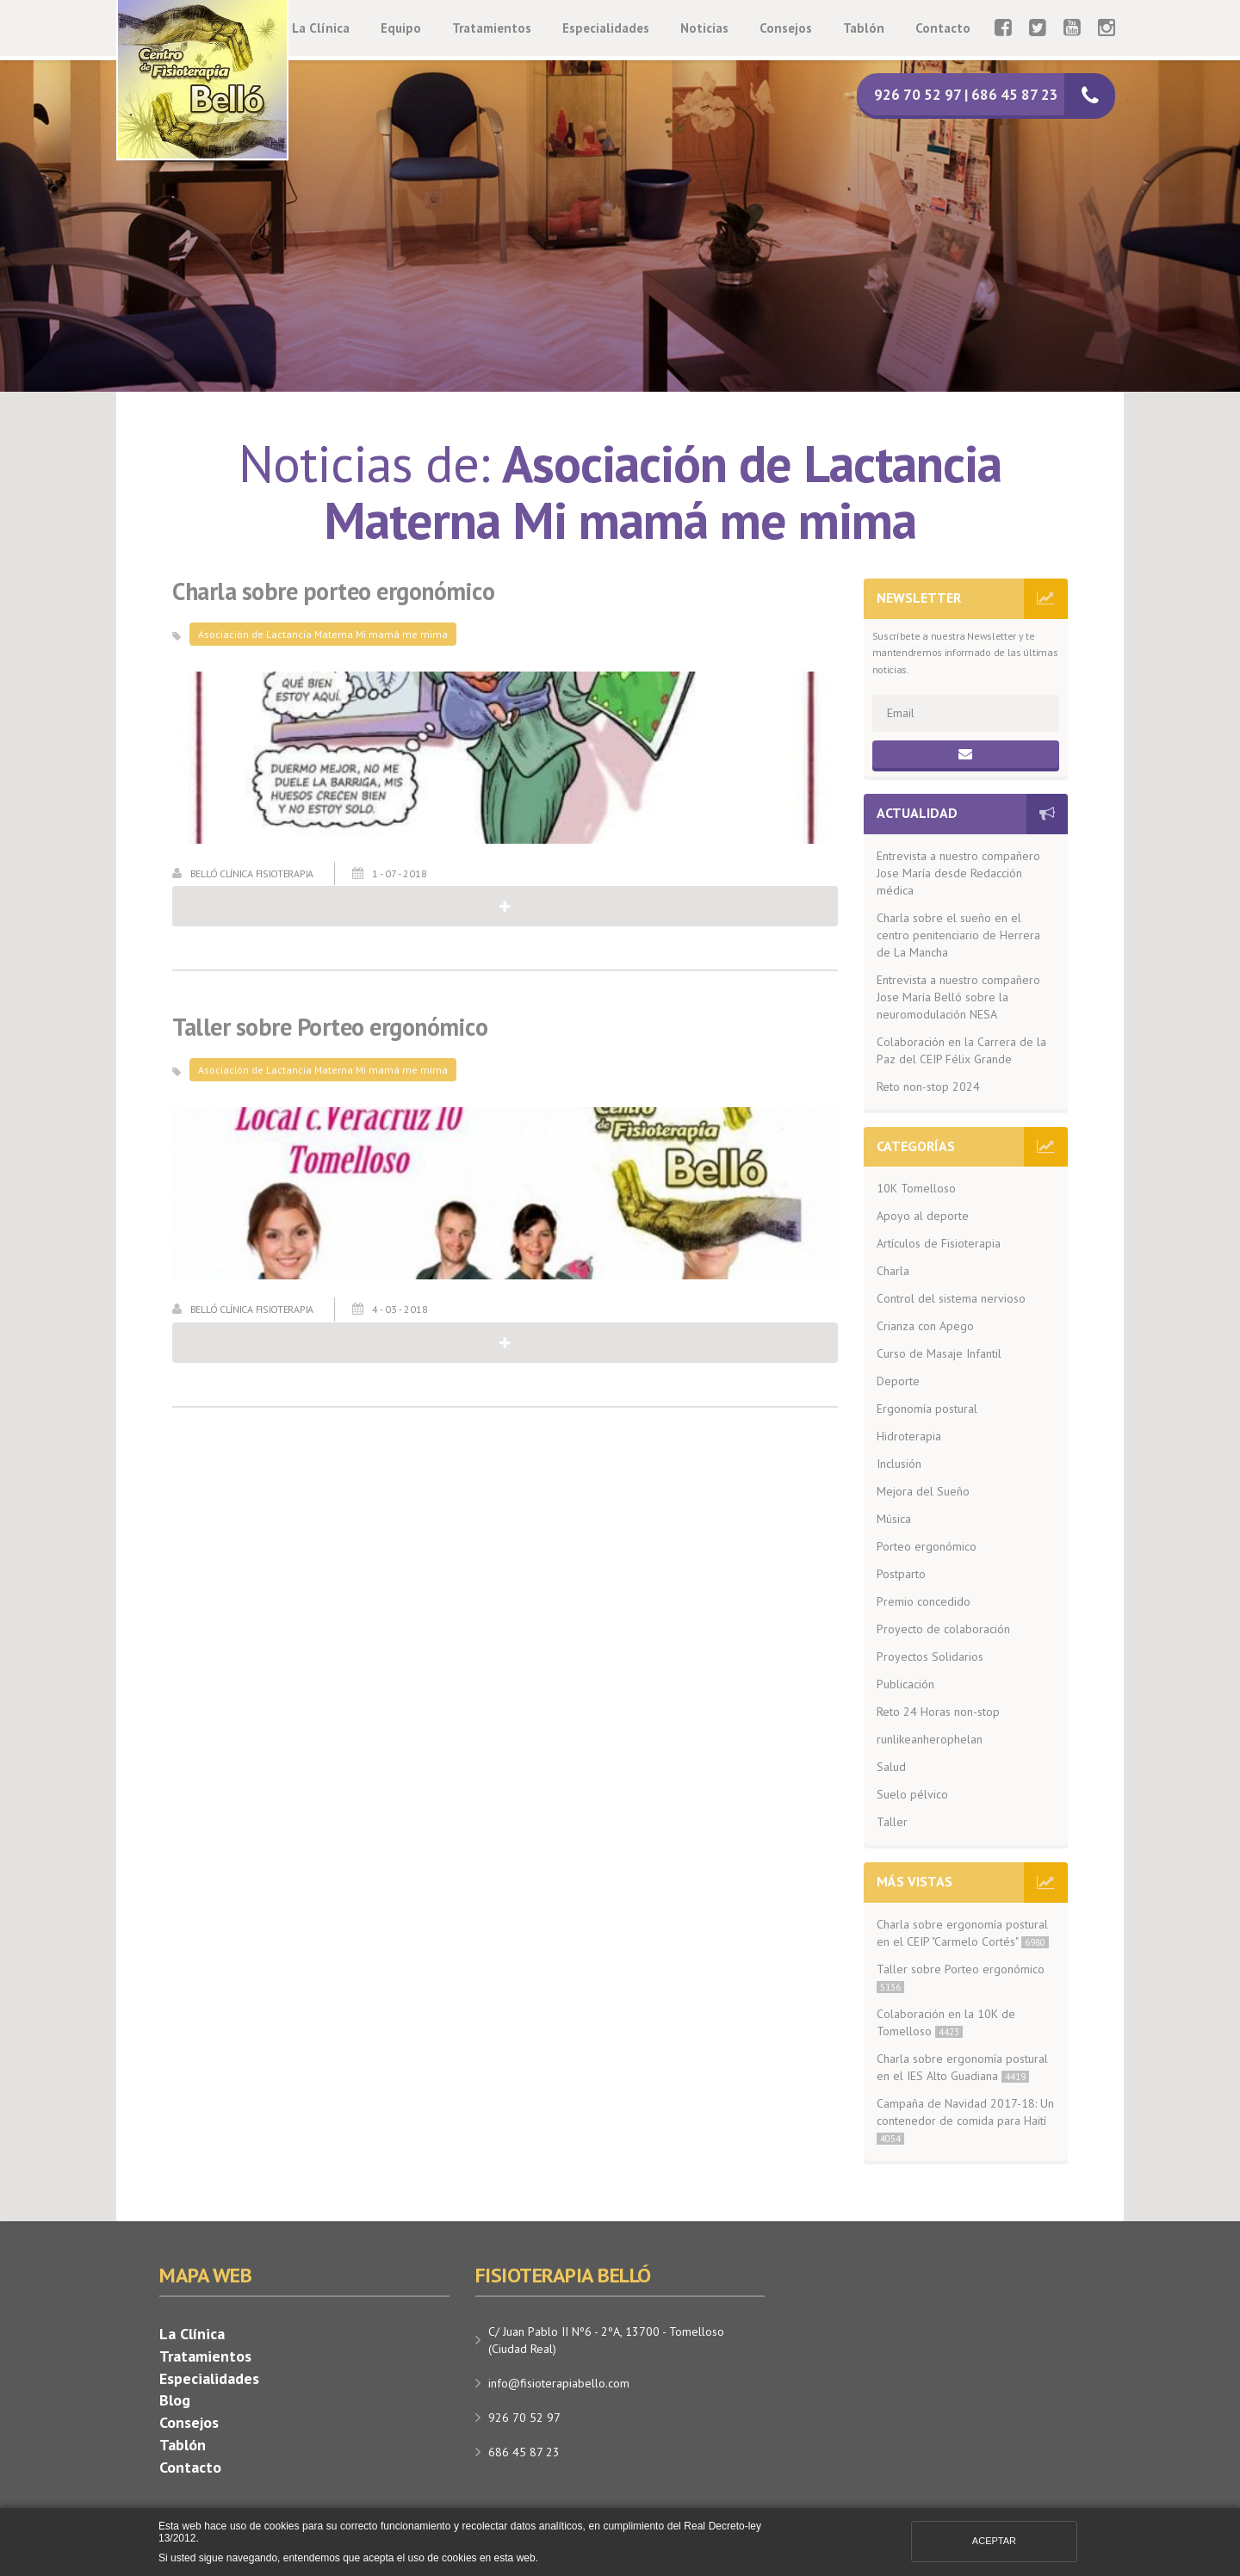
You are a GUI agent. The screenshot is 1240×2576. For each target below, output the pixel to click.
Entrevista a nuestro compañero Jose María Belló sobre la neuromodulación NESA (958, 997)
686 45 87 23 (524, 2452)
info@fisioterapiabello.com (558, 2383)
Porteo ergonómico (926, 1546)
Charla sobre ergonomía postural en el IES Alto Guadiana (962, 2067)
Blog (174, 2400)
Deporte (898, 1381)
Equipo (401, 28)
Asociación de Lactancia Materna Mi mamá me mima (323, 634)
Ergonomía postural (927, 1408)
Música (894, 1518)
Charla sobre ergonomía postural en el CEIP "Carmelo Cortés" (963, 1933)
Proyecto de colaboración (943, 1629)
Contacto (942, 28)
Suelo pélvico (912, 1794)
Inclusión (899, 1463)
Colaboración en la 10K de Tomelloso (946, 2022)
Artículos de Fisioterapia (939, 1243)
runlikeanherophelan (930, 1739)
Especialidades (605, 28)
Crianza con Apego (925, 1326)
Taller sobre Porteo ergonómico (329, 1027)
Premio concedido (923, 1601)
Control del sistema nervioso (951, 1298)
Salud (891, 1766)
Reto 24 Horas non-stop (938, 1711)
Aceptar (994, 2541)
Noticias (704, 28)
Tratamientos (491, 28)
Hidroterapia (909, 1436)
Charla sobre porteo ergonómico (333, 592)
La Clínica (321, 28)
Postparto (901, 1574)
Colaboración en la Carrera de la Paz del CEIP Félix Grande (961, 1050)
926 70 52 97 (524, 2417)
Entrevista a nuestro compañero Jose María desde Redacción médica (958, 873)
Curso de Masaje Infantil (939, 1353)
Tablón (863, 28)
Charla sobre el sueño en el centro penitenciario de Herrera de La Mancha (958, 935)
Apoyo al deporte (923, 1215)
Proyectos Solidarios (930, 1656)
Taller (892, 1822)
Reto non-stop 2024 (928, 1086)
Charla (893, 1271)
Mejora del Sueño (923, 1491)
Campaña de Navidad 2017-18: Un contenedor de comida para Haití (965, 2120)
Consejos (786, 28)
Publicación (905, 1684)
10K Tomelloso (916, 1188)
